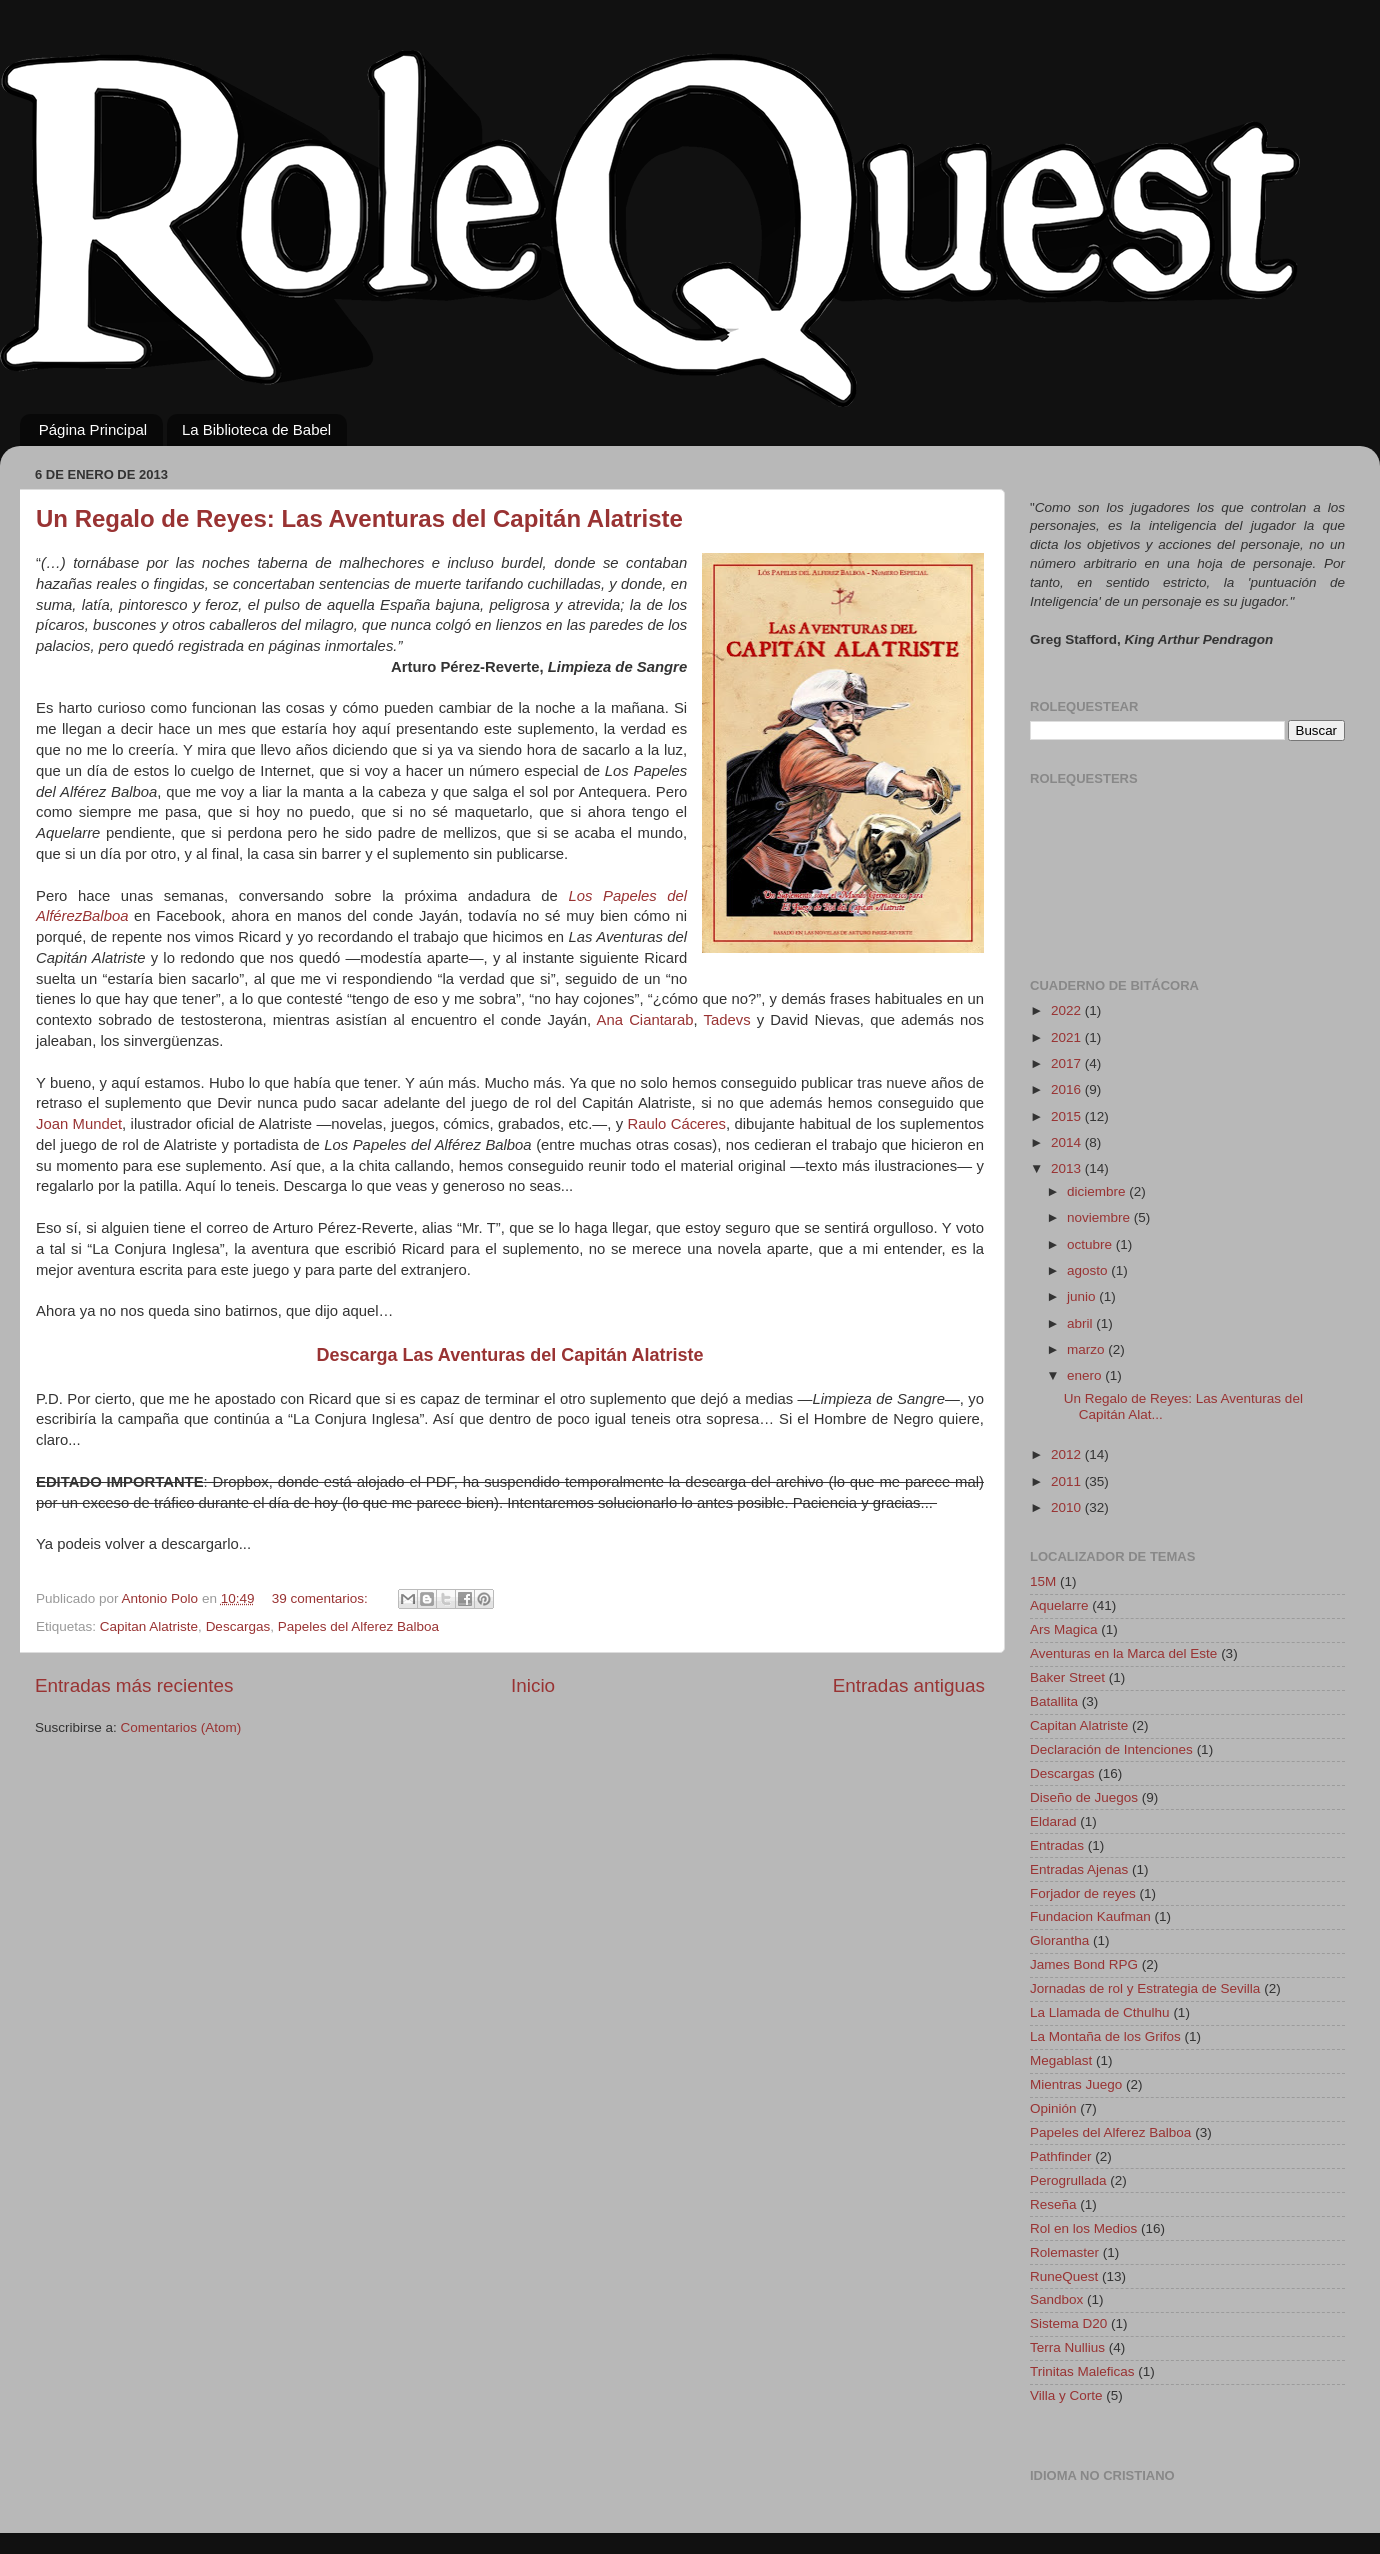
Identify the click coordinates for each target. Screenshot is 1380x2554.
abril (1081, 1323)
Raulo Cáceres (677, 1124)
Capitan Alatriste (149, 1626)
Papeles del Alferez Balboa (358, 1626)
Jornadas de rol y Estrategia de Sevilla (1145, 1988)
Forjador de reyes (1083, 1893)
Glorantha (1059, 1940)
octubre (1091, 1244)
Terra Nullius (1067, 2347)
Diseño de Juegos (1084, 1797)
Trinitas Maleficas (1082, 2371)
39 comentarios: (322, 1598)
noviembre (1100, 1217)
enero (1086, 1375)
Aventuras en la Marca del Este (1123, 1653)
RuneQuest (1064, 2276)
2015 (1068, 1116)
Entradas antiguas (909, 1685)
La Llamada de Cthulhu (1100, 2012)
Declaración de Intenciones (1111, 1749)
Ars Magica (1064, 1629)
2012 (1068, 1454)
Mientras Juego (1076, 2084)
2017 (1068, 1063)
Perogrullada (1068, 2180)
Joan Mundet (79, 1124)
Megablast (1061, 2060)
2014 (1068, 1142)
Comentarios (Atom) (181, 1727)
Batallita (1054, 1701)
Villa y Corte (1066, 2395)
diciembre (1098, 1191)
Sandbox (1056, 2299)
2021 (1068, 1037)
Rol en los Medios (1083, 2228)
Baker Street (1067, 1677)
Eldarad (1053, 1821)
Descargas (238, 1626)
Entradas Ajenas (1079, 1869)
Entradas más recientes (134, 1685)
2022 (1068, 1010)
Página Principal (93, 429)
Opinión (1053, 2108)
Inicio (533, 1685)
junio (1083, 1296)
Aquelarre (1059, 1605)
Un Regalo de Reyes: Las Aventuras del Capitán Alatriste (359, 518)
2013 (1068, 1168)
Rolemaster (1064, 2252)
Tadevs (727, 1020)
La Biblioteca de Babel (256, 429)
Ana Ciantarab (645, 1020)
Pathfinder (1061, 2156)
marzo (1087, 1349)
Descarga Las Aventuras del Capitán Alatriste (509, 1355)
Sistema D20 (1068, 2323)
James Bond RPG (1084, 1964)
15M (1043, 1581)
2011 (1068, 1481)
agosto (1089, 1270)
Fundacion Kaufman (1090, 1916)
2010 (1068, 1507)
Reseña (1053, 2204)
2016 (1068, 1089)
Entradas (1057, 1845)
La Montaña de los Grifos (1105, 2036)
